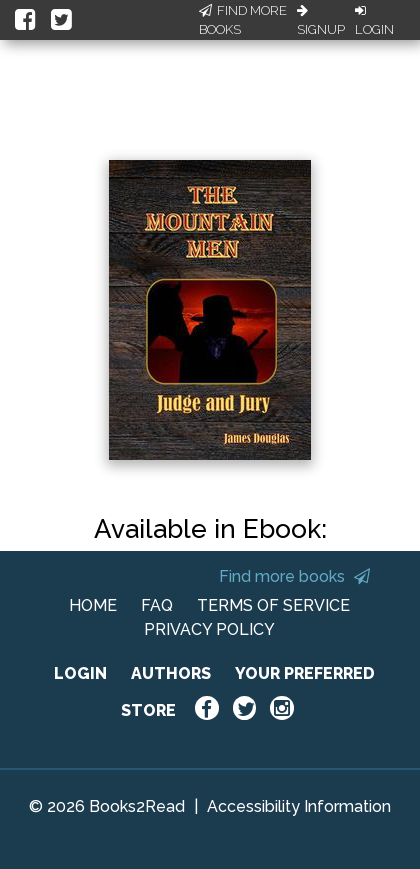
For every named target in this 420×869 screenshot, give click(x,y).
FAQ (157, 605)
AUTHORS (171, 673)
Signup (321, 21)
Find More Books (243, 20)
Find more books (294, 576)
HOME (93, 605)
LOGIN (80, 673)
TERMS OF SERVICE (273, 605)
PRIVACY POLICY (209, 629)
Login (374, 21)
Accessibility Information (299, 806)
